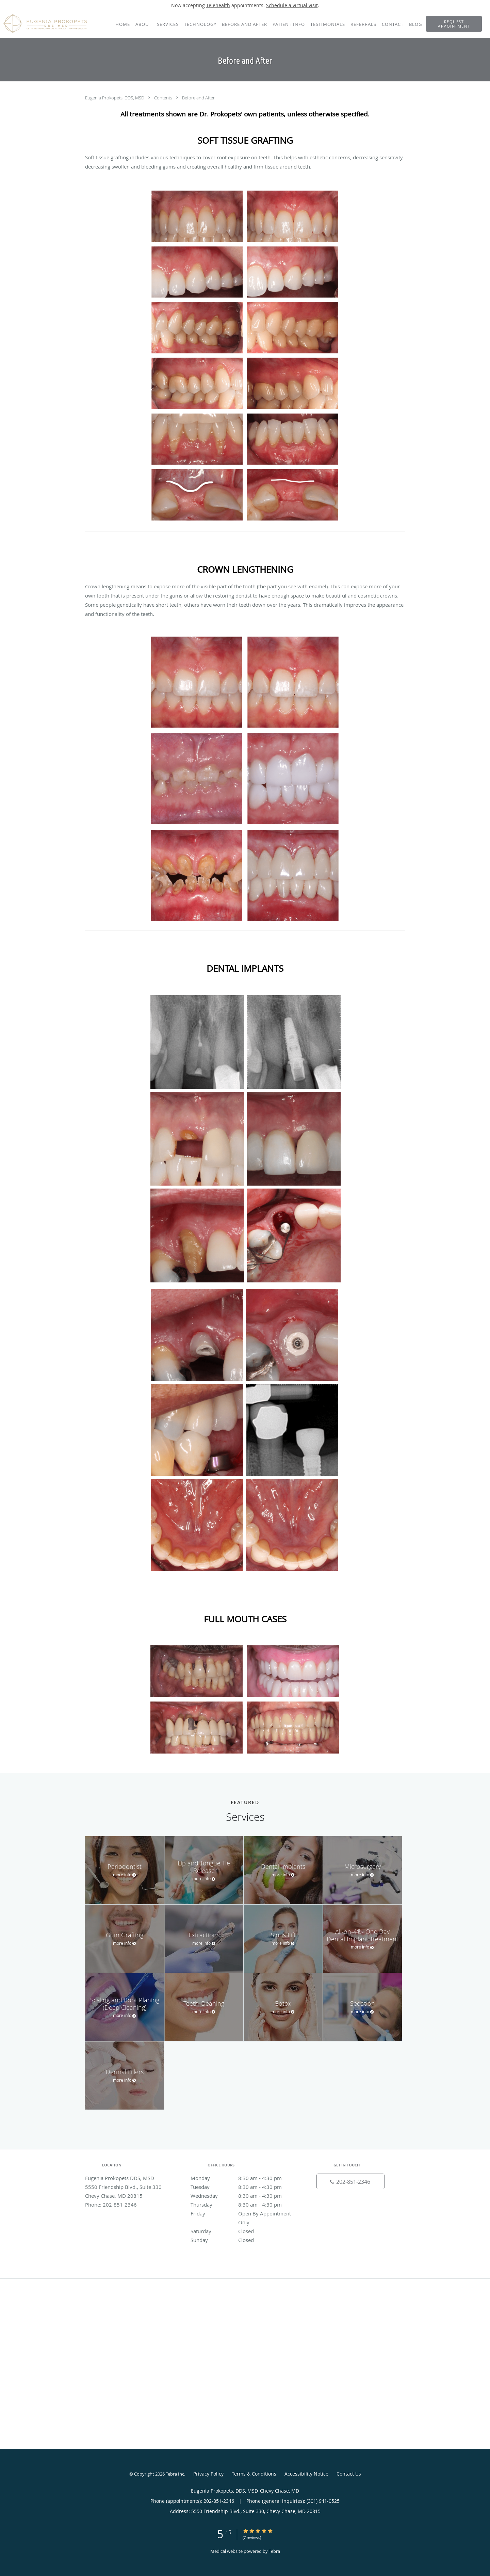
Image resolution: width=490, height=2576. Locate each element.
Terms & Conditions (254, 2473)
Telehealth (218, 5)
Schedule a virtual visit (292, 5)
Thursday (243, 2204)
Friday (243, 2213)
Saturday (243, 2231)
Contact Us (349, 2473)
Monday (243, 2178)
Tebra (274, 2551)
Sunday (243, 2240)
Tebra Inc (175, 2474)
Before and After (198, 98)
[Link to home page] (43, 23)
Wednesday (243, 2195)
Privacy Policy (208, 2473)
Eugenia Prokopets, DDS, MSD (115, 98)
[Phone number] (350, 2181)
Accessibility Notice (306, 2473)
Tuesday (243, 2186)
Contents (163, 98)
